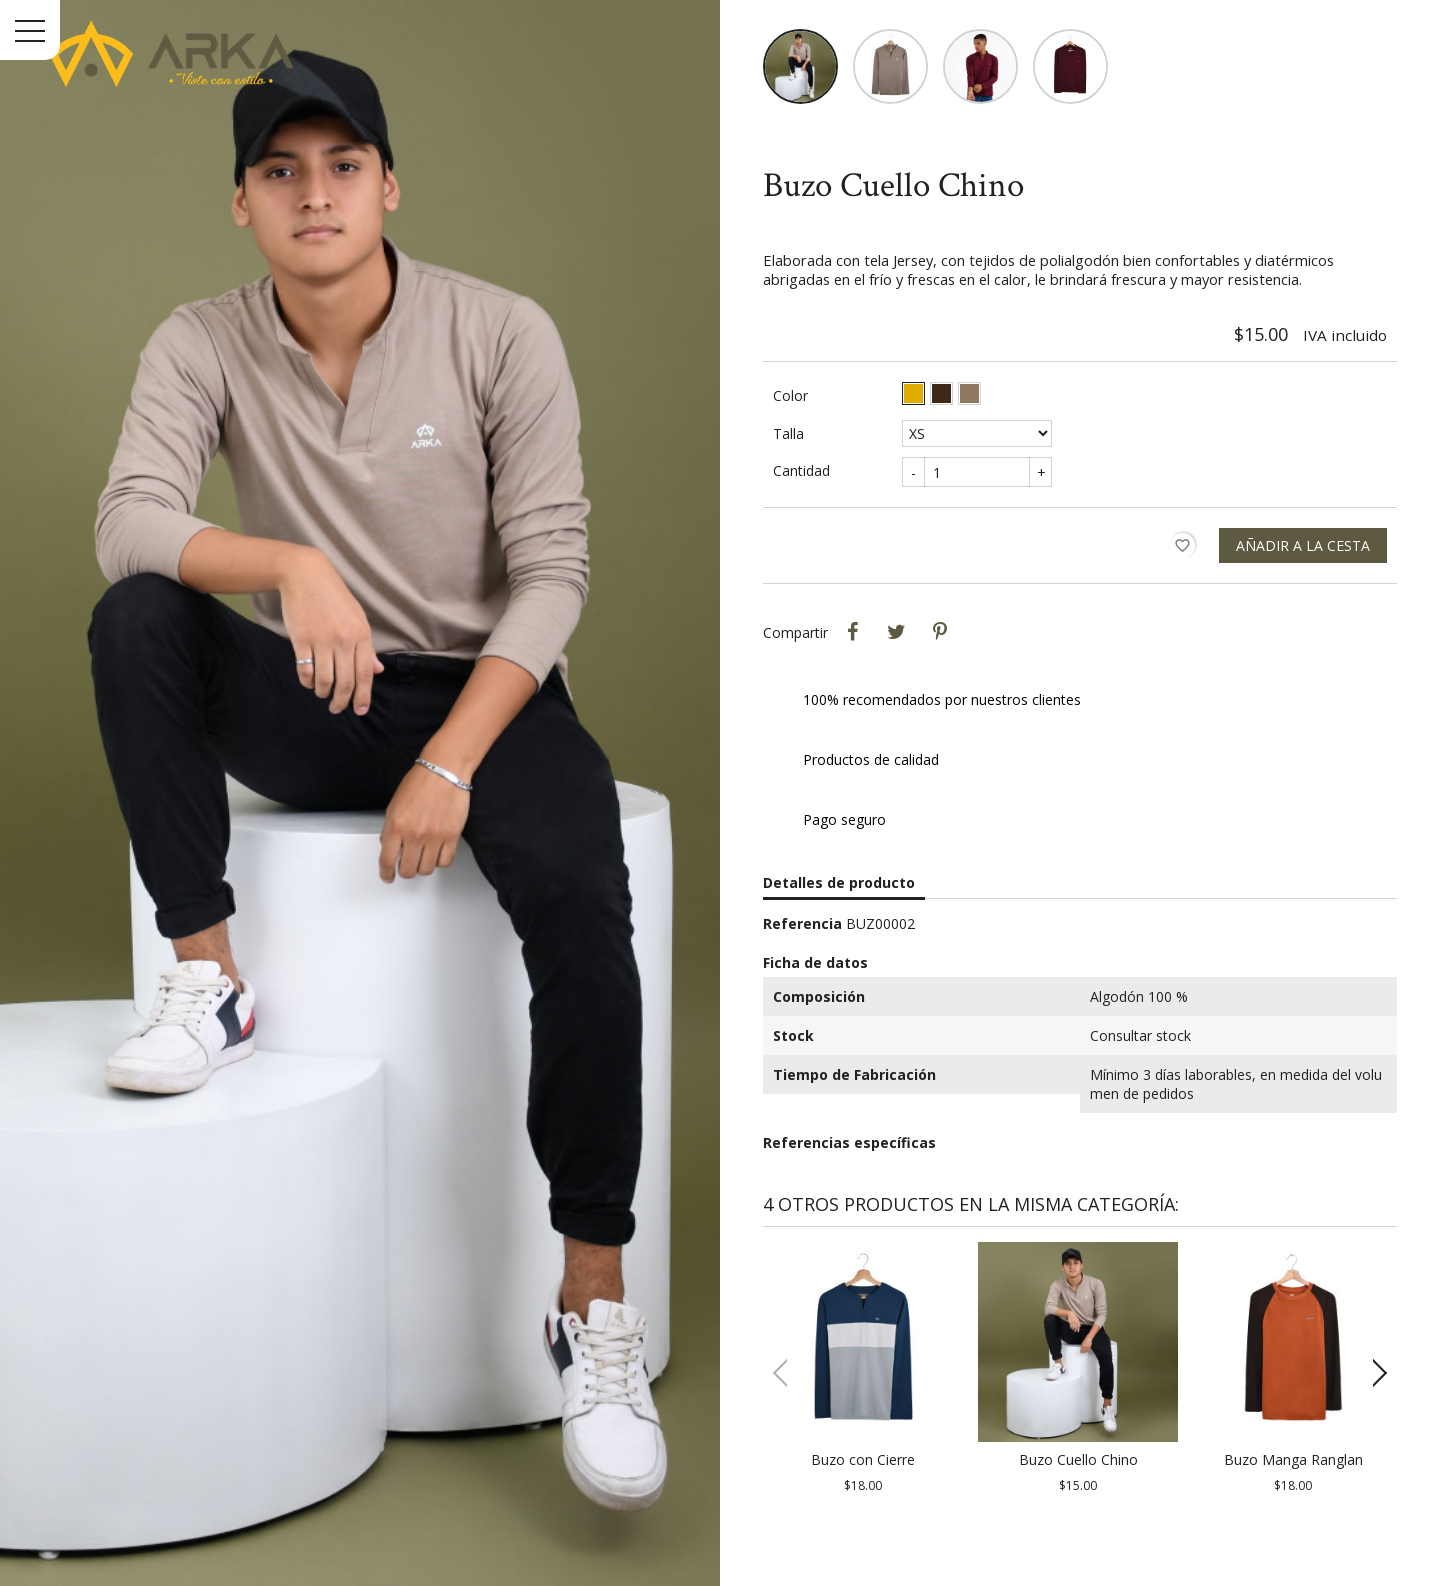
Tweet (896, 657)
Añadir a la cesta (1303, 570)
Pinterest (940, 657)
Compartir (852, 657)
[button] (1373, 1398)
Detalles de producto (839, 907)
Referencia (802, 948)
